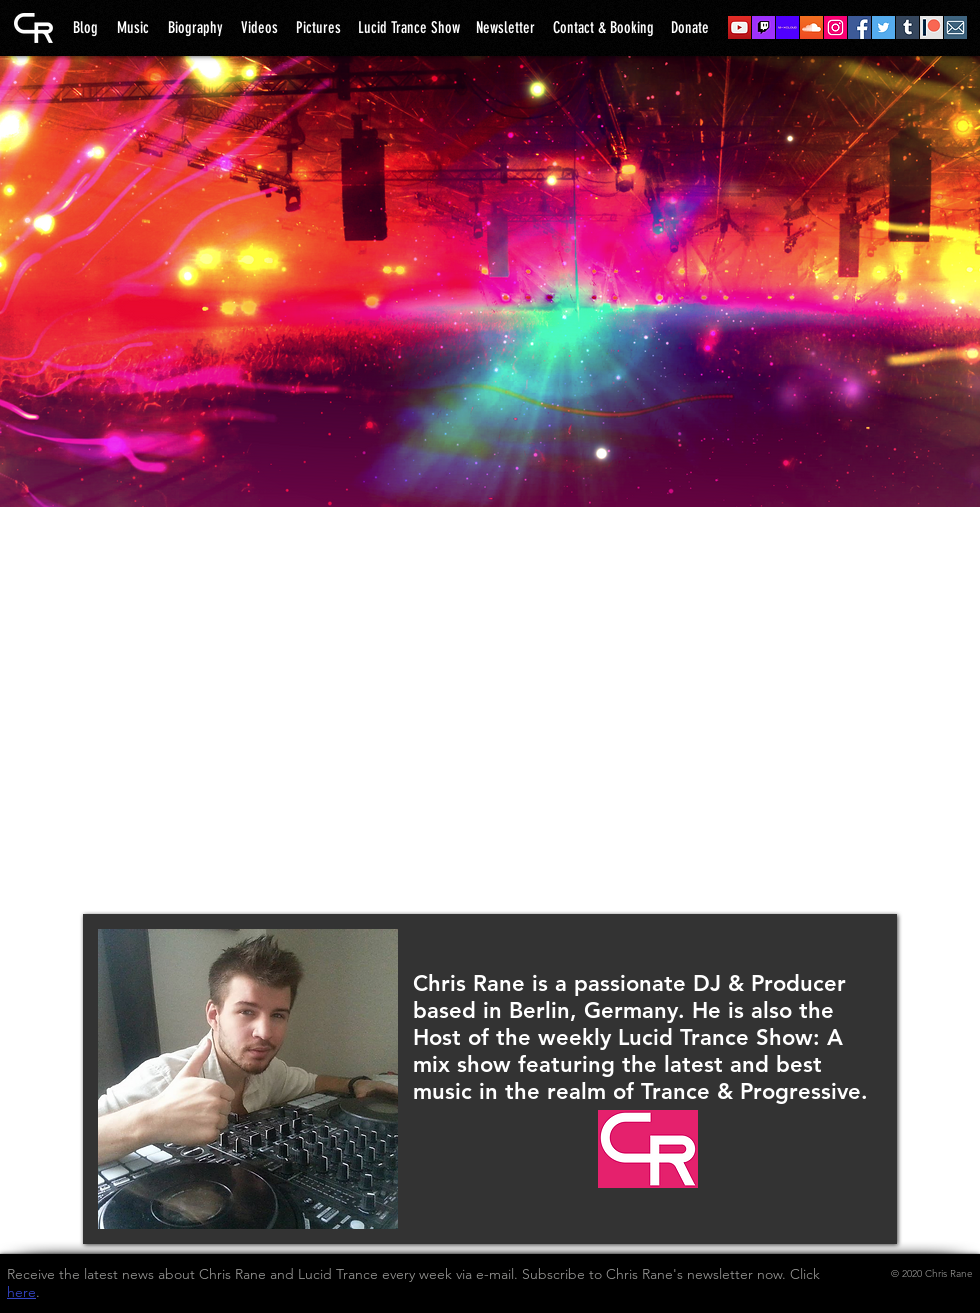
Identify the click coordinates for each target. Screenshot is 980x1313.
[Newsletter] (505, 28)
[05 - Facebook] (859, 27)
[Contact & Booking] (603, 28)
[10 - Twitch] (763, 27)
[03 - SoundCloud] (811, 27)
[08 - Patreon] (931, 27)
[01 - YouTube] (739, 27)
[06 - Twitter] (883, 27)
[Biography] (195, 28)
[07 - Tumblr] (907, 27)
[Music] (133, 28)
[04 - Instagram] (835, 27)
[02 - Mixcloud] (787, 27)
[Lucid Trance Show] (409, 28)
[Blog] (85, 28)
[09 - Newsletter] (955, 27)
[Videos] (259, 28)
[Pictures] (318, 28)
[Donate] (690, 28)
